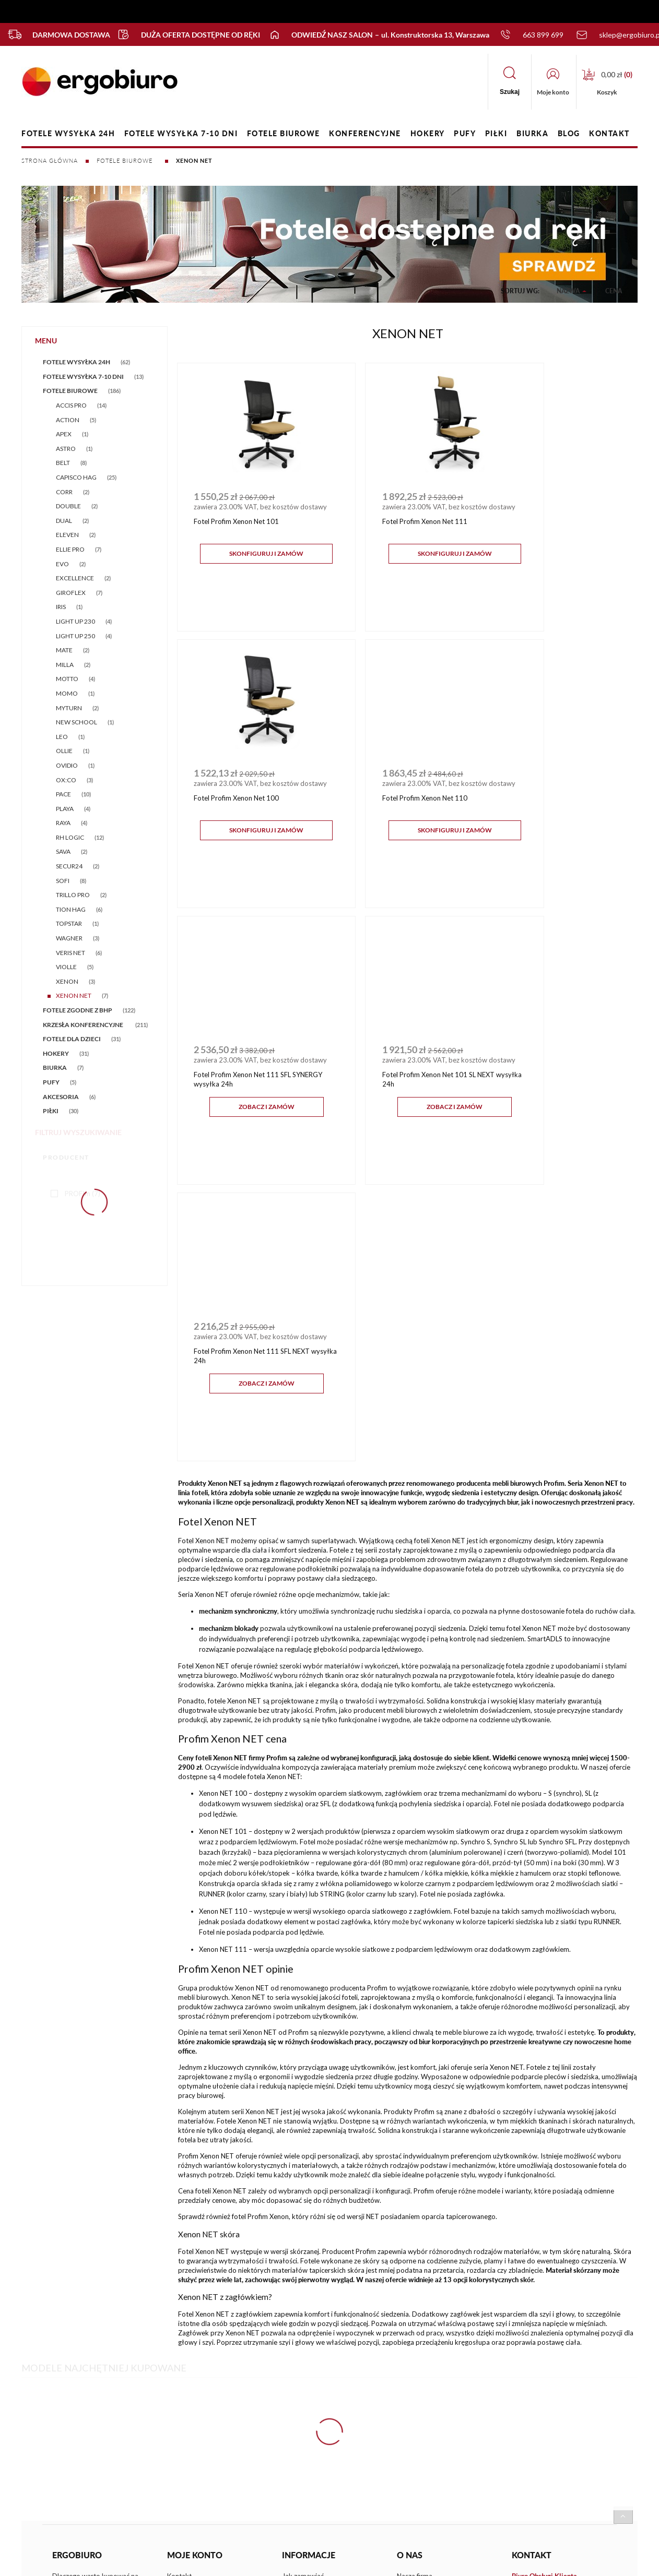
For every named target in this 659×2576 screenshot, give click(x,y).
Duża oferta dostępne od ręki (183, 34)
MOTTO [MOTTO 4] (67, 679)
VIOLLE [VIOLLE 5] (66, 967)
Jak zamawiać (303, 2299)
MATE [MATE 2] (64, 650)
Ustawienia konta (193, 2335)
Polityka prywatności (314, 2335)
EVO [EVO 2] (62, 564)
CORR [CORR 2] (64, 492)
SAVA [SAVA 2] (63, 851)
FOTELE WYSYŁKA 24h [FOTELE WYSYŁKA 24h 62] (76, 362)
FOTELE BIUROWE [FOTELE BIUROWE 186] (70, 391)
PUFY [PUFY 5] (51, 1082)
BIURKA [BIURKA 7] (55, 1067)
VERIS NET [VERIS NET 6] (70, 953)
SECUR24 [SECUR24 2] (69, 866)
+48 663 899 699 (550, 2317)
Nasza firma (414, 2299)
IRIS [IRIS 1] (61, 607)
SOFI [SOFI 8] (62, 881)
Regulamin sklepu (308, 2317)
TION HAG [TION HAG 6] (71, 909)
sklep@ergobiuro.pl (552, 2336)
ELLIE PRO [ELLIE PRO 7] (70, 549)
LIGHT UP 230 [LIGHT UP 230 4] (75, 621)
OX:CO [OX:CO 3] (66, 780)
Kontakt (179, 2299)
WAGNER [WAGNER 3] (69, 938)
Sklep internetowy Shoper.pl (313, 2457)
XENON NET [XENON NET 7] (73, 995)
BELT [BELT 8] (63, 463)
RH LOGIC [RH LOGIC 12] (70, 837)
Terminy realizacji (308, 2390)
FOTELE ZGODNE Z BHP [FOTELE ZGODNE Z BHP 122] (77, 1010)
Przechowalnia (189, 2354)
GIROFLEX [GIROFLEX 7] (71, 593)
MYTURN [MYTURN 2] (69, 708)
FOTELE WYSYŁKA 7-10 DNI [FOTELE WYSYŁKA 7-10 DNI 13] (83, 376)
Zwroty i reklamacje (312, 2354)
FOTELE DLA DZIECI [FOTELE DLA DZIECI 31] (72, 1039)
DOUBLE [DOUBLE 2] (68, 506)
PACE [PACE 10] (63, 794)
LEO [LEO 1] (62, 737)
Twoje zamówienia (195, 2317)
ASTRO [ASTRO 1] (66, 448)
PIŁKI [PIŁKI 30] (50, 1111)
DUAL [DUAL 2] (64, 520)
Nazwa (568, 288)
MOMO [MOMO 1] (67, 693)
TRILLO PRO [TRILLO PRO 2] (73, 895)
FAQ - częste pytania (83, 2333)
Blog (403, 2335)
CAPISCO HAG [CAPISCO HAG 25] (76, 477)
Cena (613, 288)
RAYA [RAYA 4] (63, 823)
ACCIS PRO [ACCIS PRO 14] (71, 405)
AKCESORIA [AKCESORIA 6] (61, 1097)
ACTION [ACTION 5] (67, 420)
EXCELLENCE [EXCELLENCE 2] (75, 578)
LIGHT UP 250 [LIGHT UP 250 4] (75, 636)
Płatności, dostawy (311, 2371)
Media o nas (415, 2354)
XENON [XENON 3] (67, 981)
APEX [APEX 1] (64, 434)
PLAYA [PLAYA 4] (65, 809)
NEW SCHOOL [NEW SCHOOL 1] (76, 722)
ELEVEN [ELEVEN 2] (67, 535)
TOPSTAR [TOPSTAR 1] (69, 923)
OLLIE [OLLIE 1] (64, 751)
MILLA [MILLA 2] (65, 665)
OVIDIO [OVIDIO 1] (67, 765)
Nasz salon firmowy (426, 2317)
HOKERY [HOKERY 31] (56, 1053)
